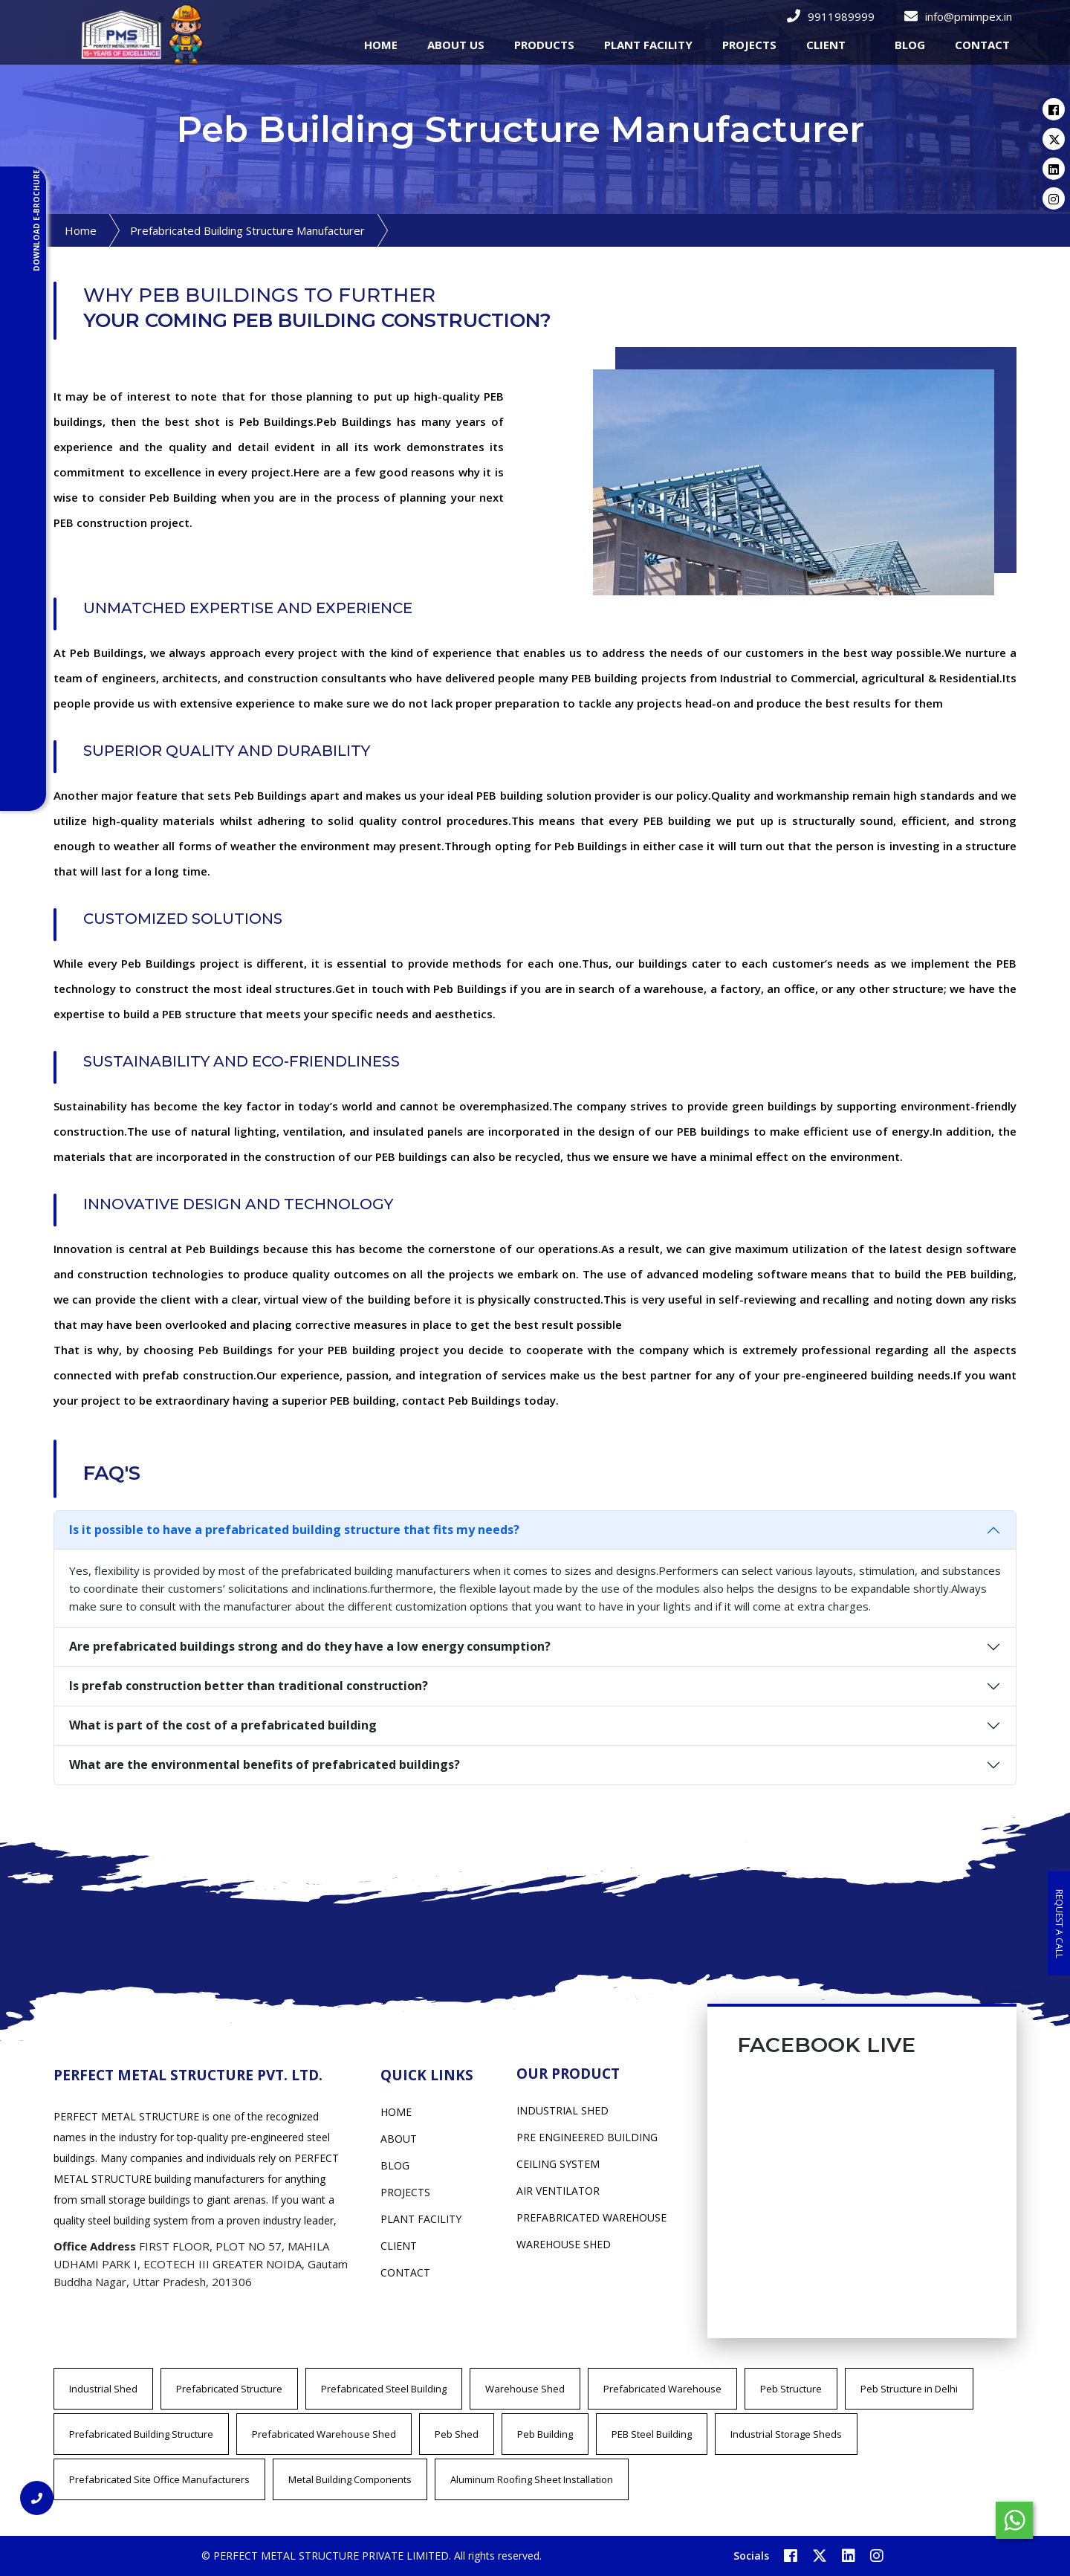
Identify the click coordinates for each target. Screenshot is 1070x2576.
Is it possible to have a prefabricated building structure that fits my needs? (294, 1529)
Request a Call (1059, 1923)
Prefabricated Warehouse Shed (324, 2434)
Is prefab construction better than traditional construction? (248, 1685)
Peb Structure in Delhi (909, 2388)
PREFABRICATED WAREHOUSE (591, 2217)
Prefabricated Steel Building (384, 2388)
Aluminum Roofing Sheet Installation (531, 2479)
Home (81, 230)
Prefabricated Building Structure (141, 2434)
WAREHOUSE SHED (563, 2244)
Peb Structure (791, 2388)
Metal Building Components (350, 2479)
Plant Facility (420, 2219)
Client (398, 2246)
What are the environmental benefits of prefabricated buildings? (264, 1764)
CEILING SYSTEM (558, 2164)
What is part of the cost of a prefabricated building (223, 1725)
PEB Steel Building (652, 2434)
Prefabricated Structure (229, 2388)
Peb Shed (457, 2434)
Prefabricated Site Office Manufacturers (159, 2479)
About (398, 2139)
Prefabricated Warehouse (662, 2388)
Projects (405, 2192)
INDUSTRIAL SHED (562, 2110)
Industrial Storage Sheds (786, 2434)
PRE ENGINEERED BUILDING (587, 2137)
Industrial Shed (103, 2388)
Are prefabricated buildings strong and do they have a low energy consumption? (310, 1646)
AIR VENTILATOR (558, 2191)
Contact (405, 2272)
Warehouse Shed (525, 2388)
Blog (910, 44)
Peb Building (545, 2434)
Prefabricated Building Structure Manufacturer (247, 230)
